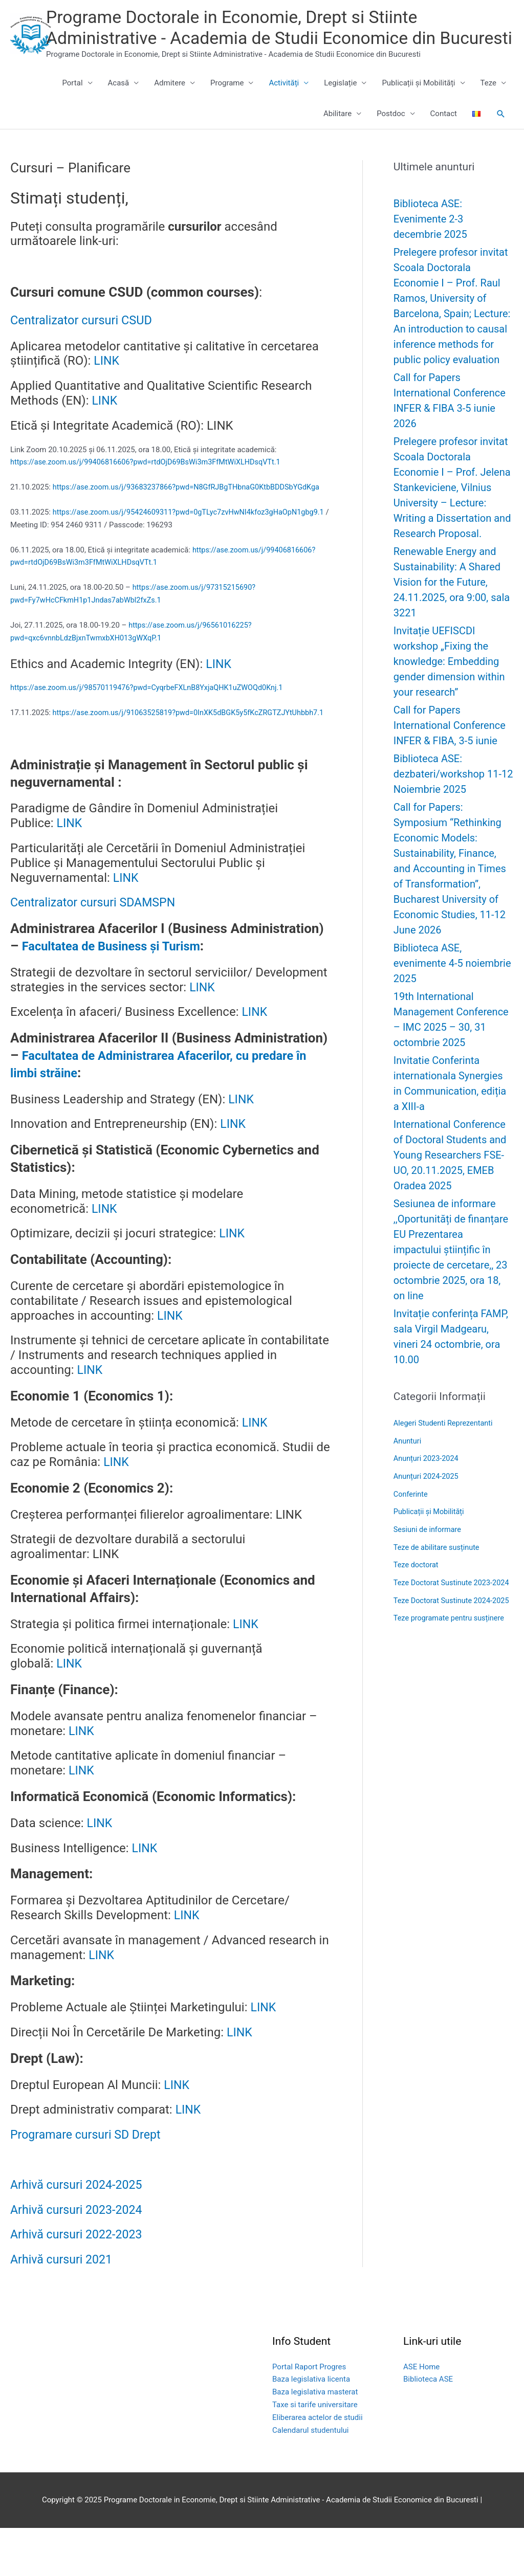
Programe (227, 107)
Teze (488, 107)
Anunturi (408, 1464)
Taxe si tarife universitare (315, 2452)
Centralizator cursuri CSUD (88, 343)
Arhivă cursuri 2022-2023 (78, 2283)
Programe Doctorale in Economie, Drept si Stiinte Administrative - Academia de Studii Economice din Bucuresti (271, 40)
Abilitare (337, 137)
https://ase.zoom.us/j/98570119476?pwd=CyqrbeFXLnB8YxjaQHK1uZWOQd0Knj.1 (151, 723)
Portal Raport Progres (309, 2414)
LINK (107, 384)
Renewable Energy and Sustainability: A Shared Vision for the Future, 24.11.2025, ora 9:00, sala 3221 (452, 605)
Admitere (169, 107)
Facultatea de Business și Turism (120, 994)
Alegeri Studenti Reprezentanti (445, 1446)
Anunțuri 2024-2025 (427, 1498)
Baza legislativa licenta (311, 2427)
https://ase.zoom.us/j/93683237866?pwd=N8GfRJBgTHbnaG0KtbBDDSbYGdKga (191, 510)
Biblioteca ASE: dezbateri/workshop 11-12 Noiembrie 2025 (453, 797)
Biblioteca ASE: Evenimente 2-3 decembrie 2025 (430, 242)
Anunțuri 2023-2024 (427, 1481)
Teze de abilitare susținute (438, 1567)
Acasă (118, 107)
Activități (284, 107)
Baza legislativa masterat (315, 2440)
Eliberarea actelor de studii (317, 2465)
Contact (443, 137)
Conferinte (411, 1515)
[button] (501, 137)
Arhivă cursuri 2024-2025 (78, 2233)
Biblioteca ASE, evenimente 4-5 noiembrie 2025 (452, 986)
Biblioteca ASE (428, 2427)
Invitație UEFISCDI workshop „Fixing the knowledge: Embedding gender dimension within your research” (449, 685)
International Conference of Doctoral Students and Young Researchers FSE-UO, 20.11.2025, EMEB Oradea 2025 (451, 1178)
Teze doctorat (417, 1584)
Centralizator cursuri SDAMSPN (96, 951)
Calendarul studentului (310, 2478)
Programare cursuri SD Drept (88, 2183)
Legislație (340, 107)
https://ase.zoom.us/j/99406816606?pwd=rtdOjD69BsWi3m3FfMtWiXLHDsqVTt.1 (150, 485)
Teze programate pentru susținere (451, 1667)
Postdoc (391, 137)
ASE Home (421, 2414)
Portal (72, 107)
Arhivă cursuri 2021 (63, 2308)
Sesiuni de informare (429, 1550)
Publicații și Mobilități (418, 107)
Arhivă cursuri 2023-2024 (78, 2258)
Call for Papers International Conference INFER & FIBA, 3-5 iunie (450, 748)
